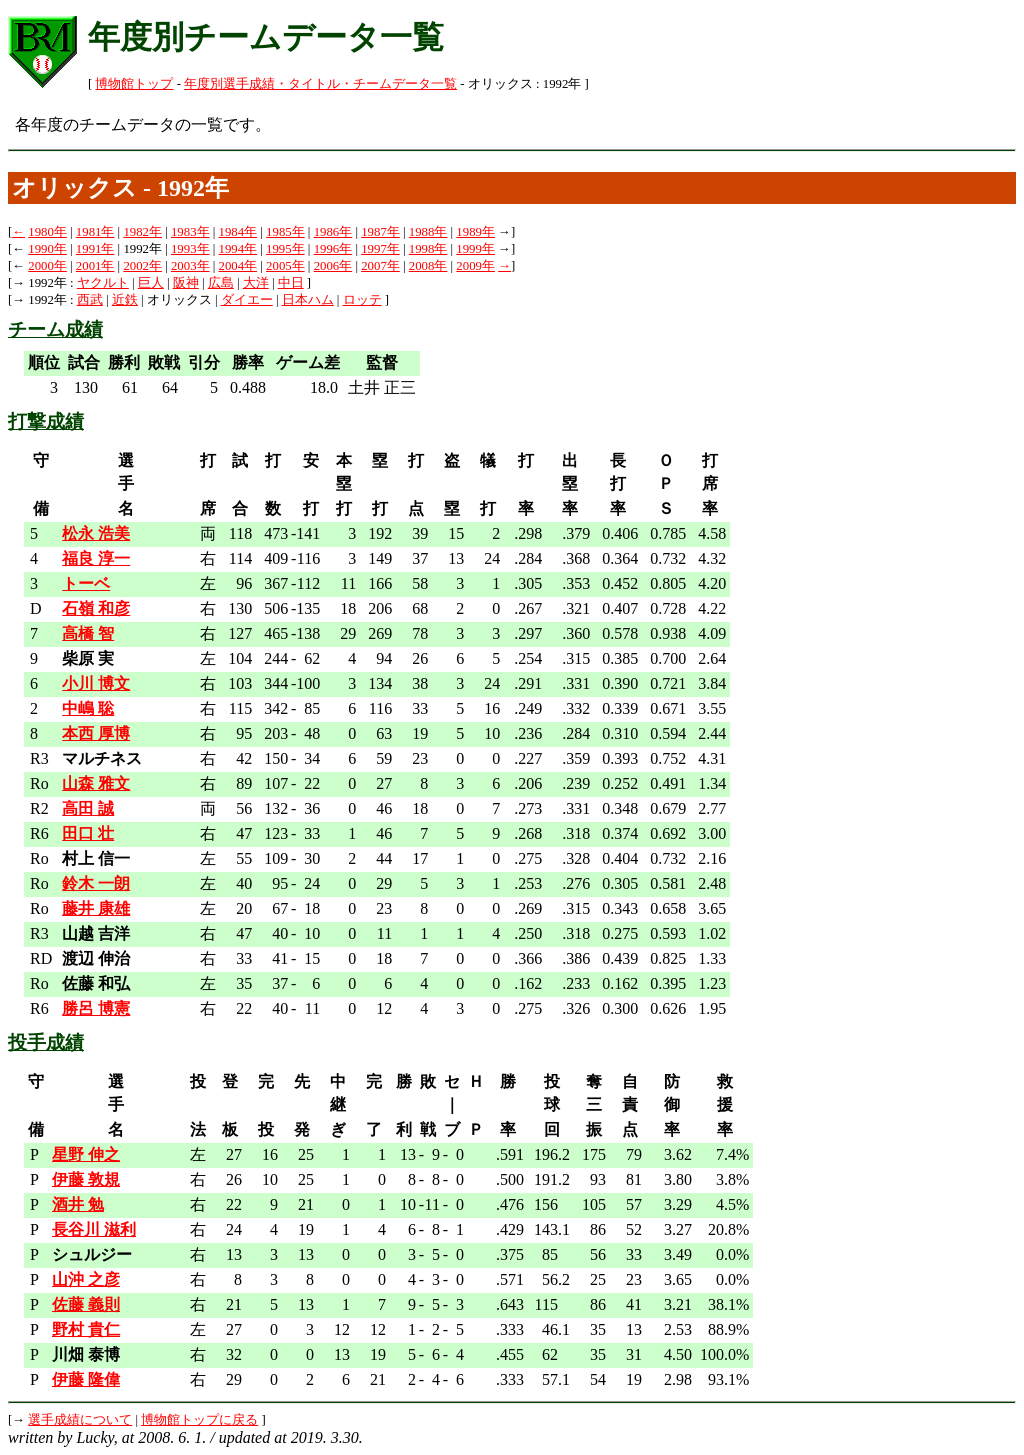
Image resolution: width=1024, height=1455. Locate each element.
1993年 (190, 249)
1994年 (238, 249)
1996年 (333, 249)
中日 (291, 283)
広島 (221, 283)
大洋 (256, 283)
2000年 (47, 266)
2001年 (95, 266)
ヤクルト (103, 283)
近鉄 (125, 300)
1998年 (428, 249)
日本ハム (308, 300)
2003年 (190, 266)
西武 (90, 300)
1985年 (285, 232)
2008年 (428, 266)
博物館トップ (134, 84)
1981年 (95, 232)
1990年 (47, 249)
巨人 (151, 283)
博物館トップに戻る (199, 1420)
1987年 (380, 232)
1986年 (333, 232)
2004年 (238, 266)
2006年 (333, 266)
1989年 (475, 232)
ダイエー (247, 300)
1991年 (95, 249)
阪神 (186, 283)
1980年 (47, 232)
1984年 (238, 232)
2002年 (142, 266)
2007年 (380, 266)
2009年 (475, 266)
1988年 (428, 232)
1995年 (285, 249)
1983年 (190, 232)
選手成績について (80, 1420)
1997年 (380, 249)
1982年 (142, 232)
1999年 (475, 249)
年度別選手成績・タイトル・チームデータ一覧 (320, 84)
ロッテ (362, 300)
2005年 (285, 266)
